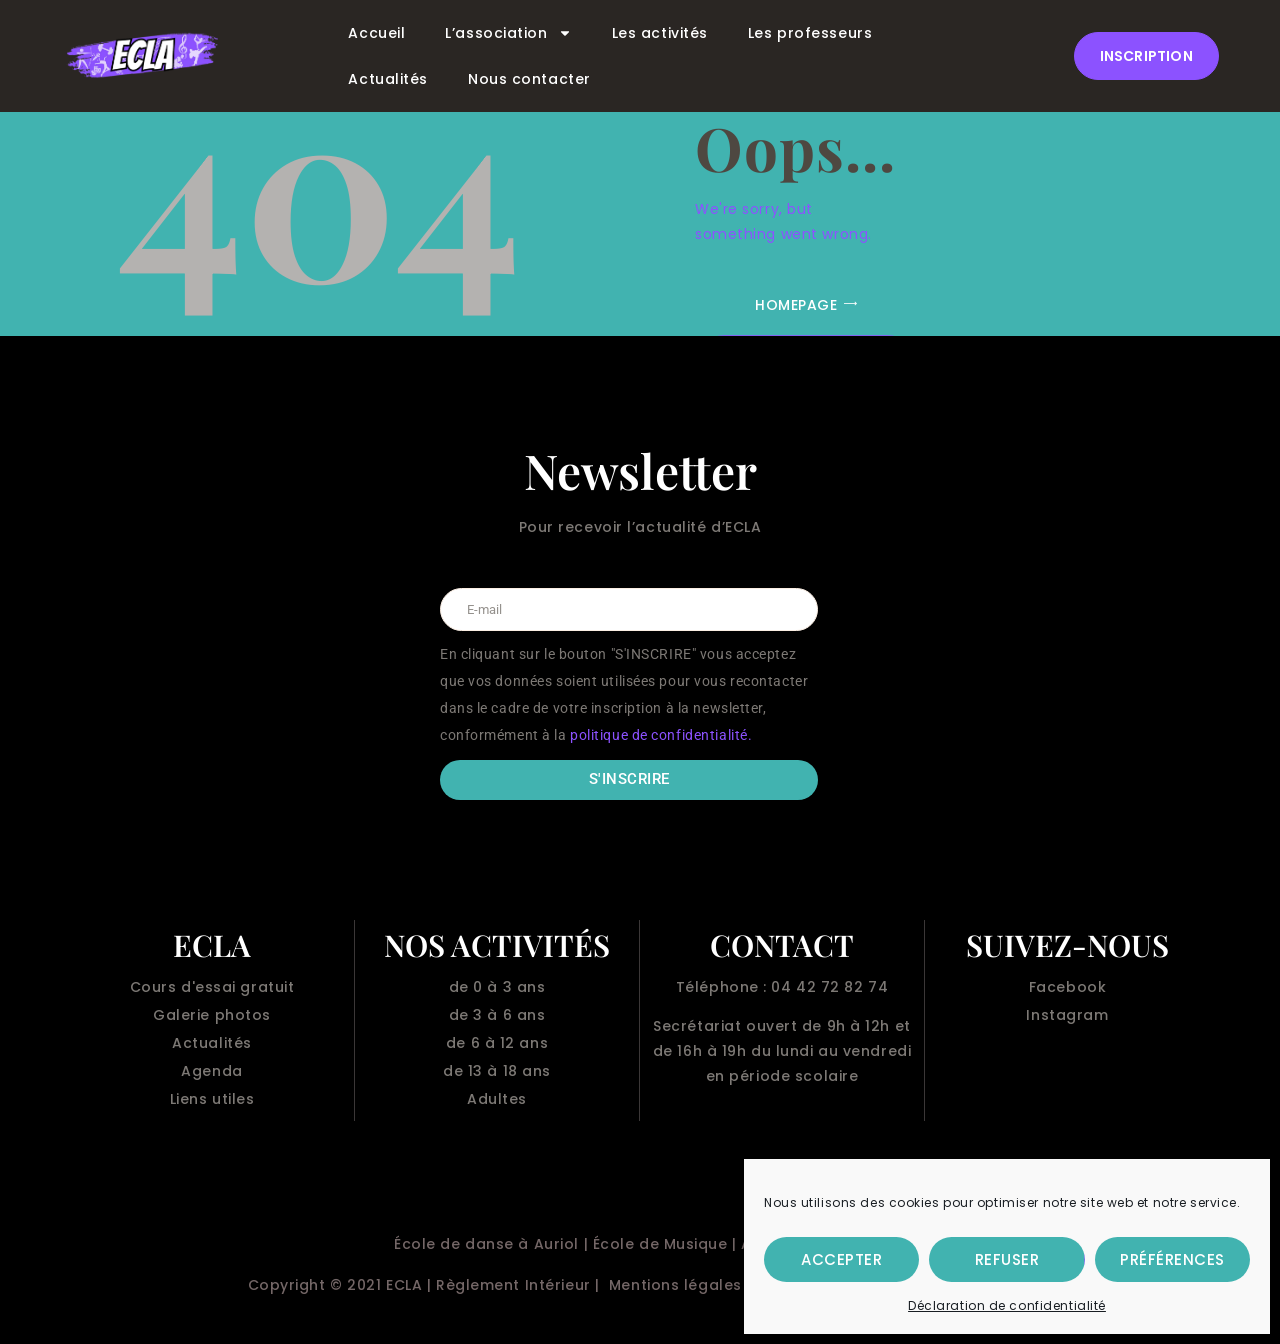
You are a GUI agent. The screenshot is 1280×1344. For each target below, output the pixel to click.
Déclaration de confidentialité (1007, 1305)
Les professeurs (810, 33)
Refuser (1007, 1259)
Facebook (1067, 987)
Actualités (388, 79)
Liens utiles (212, 1099)
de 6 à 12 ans (497, 1043)
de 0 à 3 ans (497, 987)
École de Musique (660, 1244)
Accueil (376, 33)
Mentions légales (675, 1285)
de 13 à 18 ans (497, 1071)
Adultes (497, 1099)
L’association (508, 33)
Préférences (1172, 1259)
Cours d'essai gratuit (212, 987)
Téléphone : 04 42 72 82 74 (782, 987)
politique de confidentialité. (661, 735)
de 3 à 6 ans (497, 1015)
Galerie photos (212, 1015)
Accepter (841, 1259)
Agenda (211, 1071)
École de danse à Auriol (486, 1244)
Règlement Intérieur (513, 1285)
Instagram (1067, 1015)
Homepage (796, 305)
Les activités (660, 33)
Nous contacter (529, 79)
